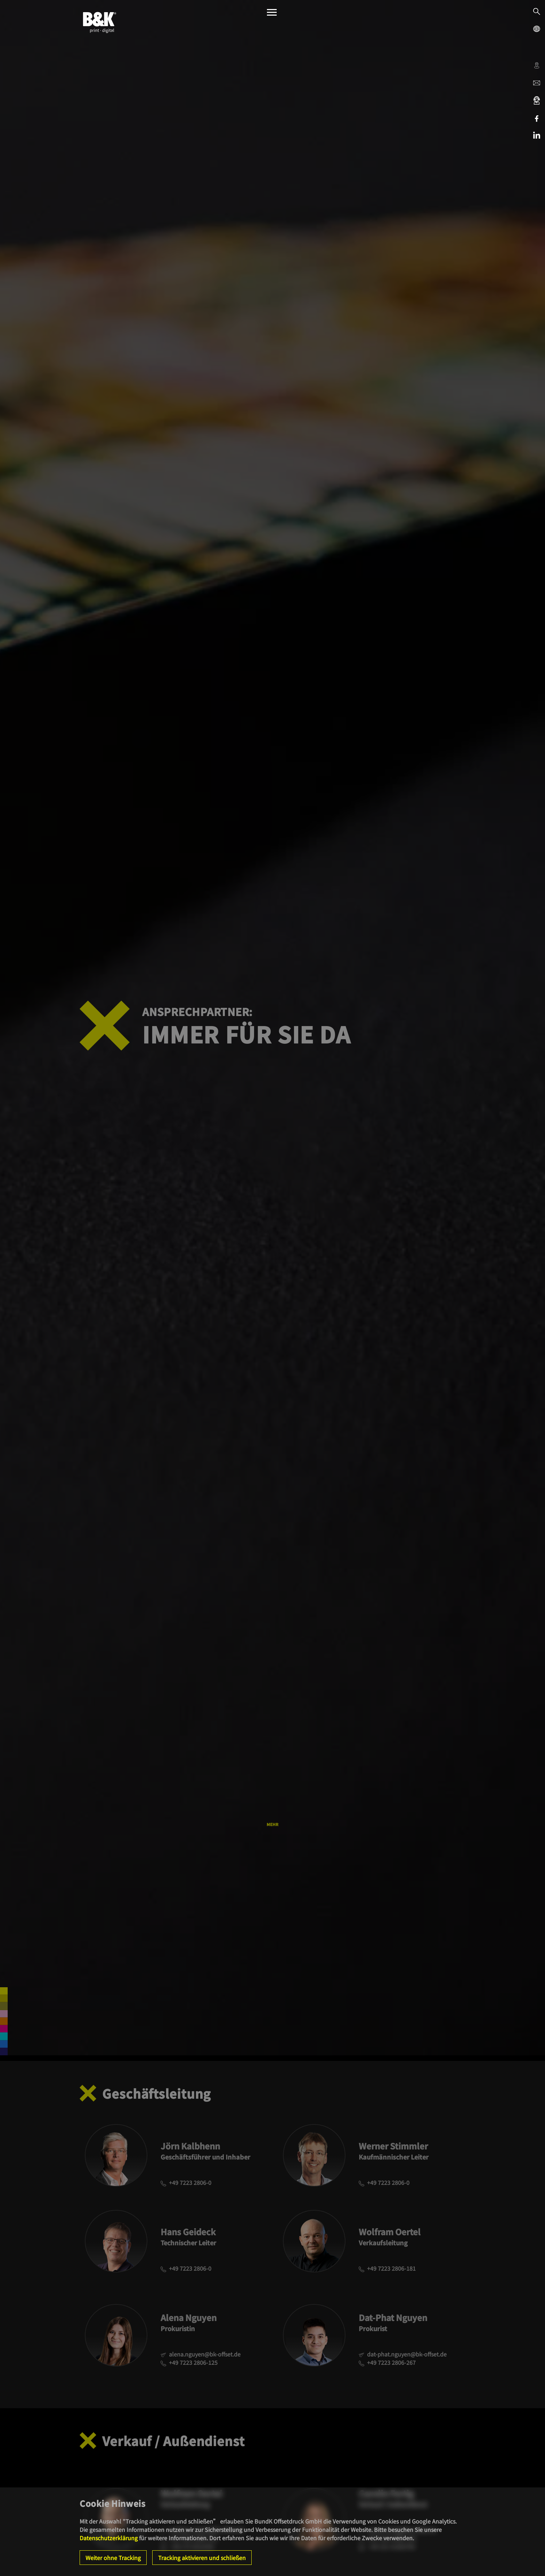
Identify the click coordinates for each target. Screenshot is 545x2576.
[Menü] (272, 14)
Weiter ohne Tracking (113, 2557)
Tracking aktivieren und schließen (202, 2557)
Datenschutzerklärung (109, 2538)
